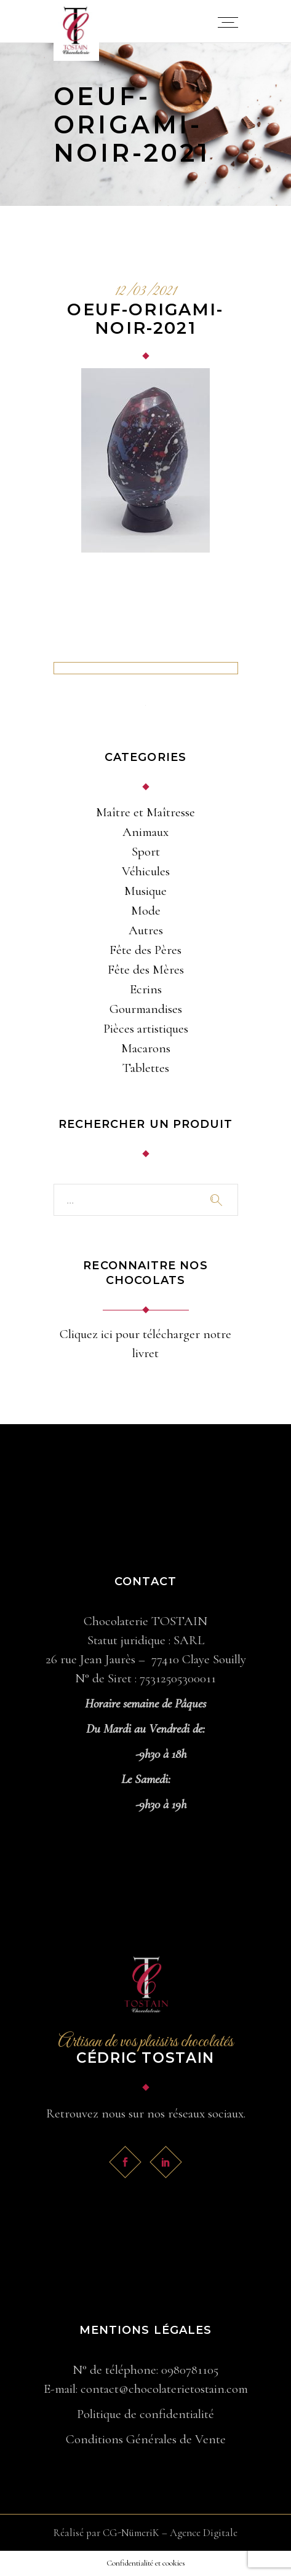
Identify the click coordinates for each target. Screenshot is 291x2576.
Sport (146, 851)
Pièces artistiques (145, 1028)
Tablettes (145, 1068)
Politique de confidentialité (145, 2414)
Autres (146, 930)
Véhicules (146, 871)
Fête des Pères (145, 950)
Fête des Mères (146, 969)
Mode (146, 910)
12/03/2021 (146, 292)
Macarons (145, 1048)
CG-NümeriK (131, 2532)
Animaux (145, 832)
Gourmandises (146, 1009)
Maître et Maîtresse (145, 812)
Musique (145, 891)
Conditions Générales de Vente (146, 2439)
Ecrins (146, 989)
